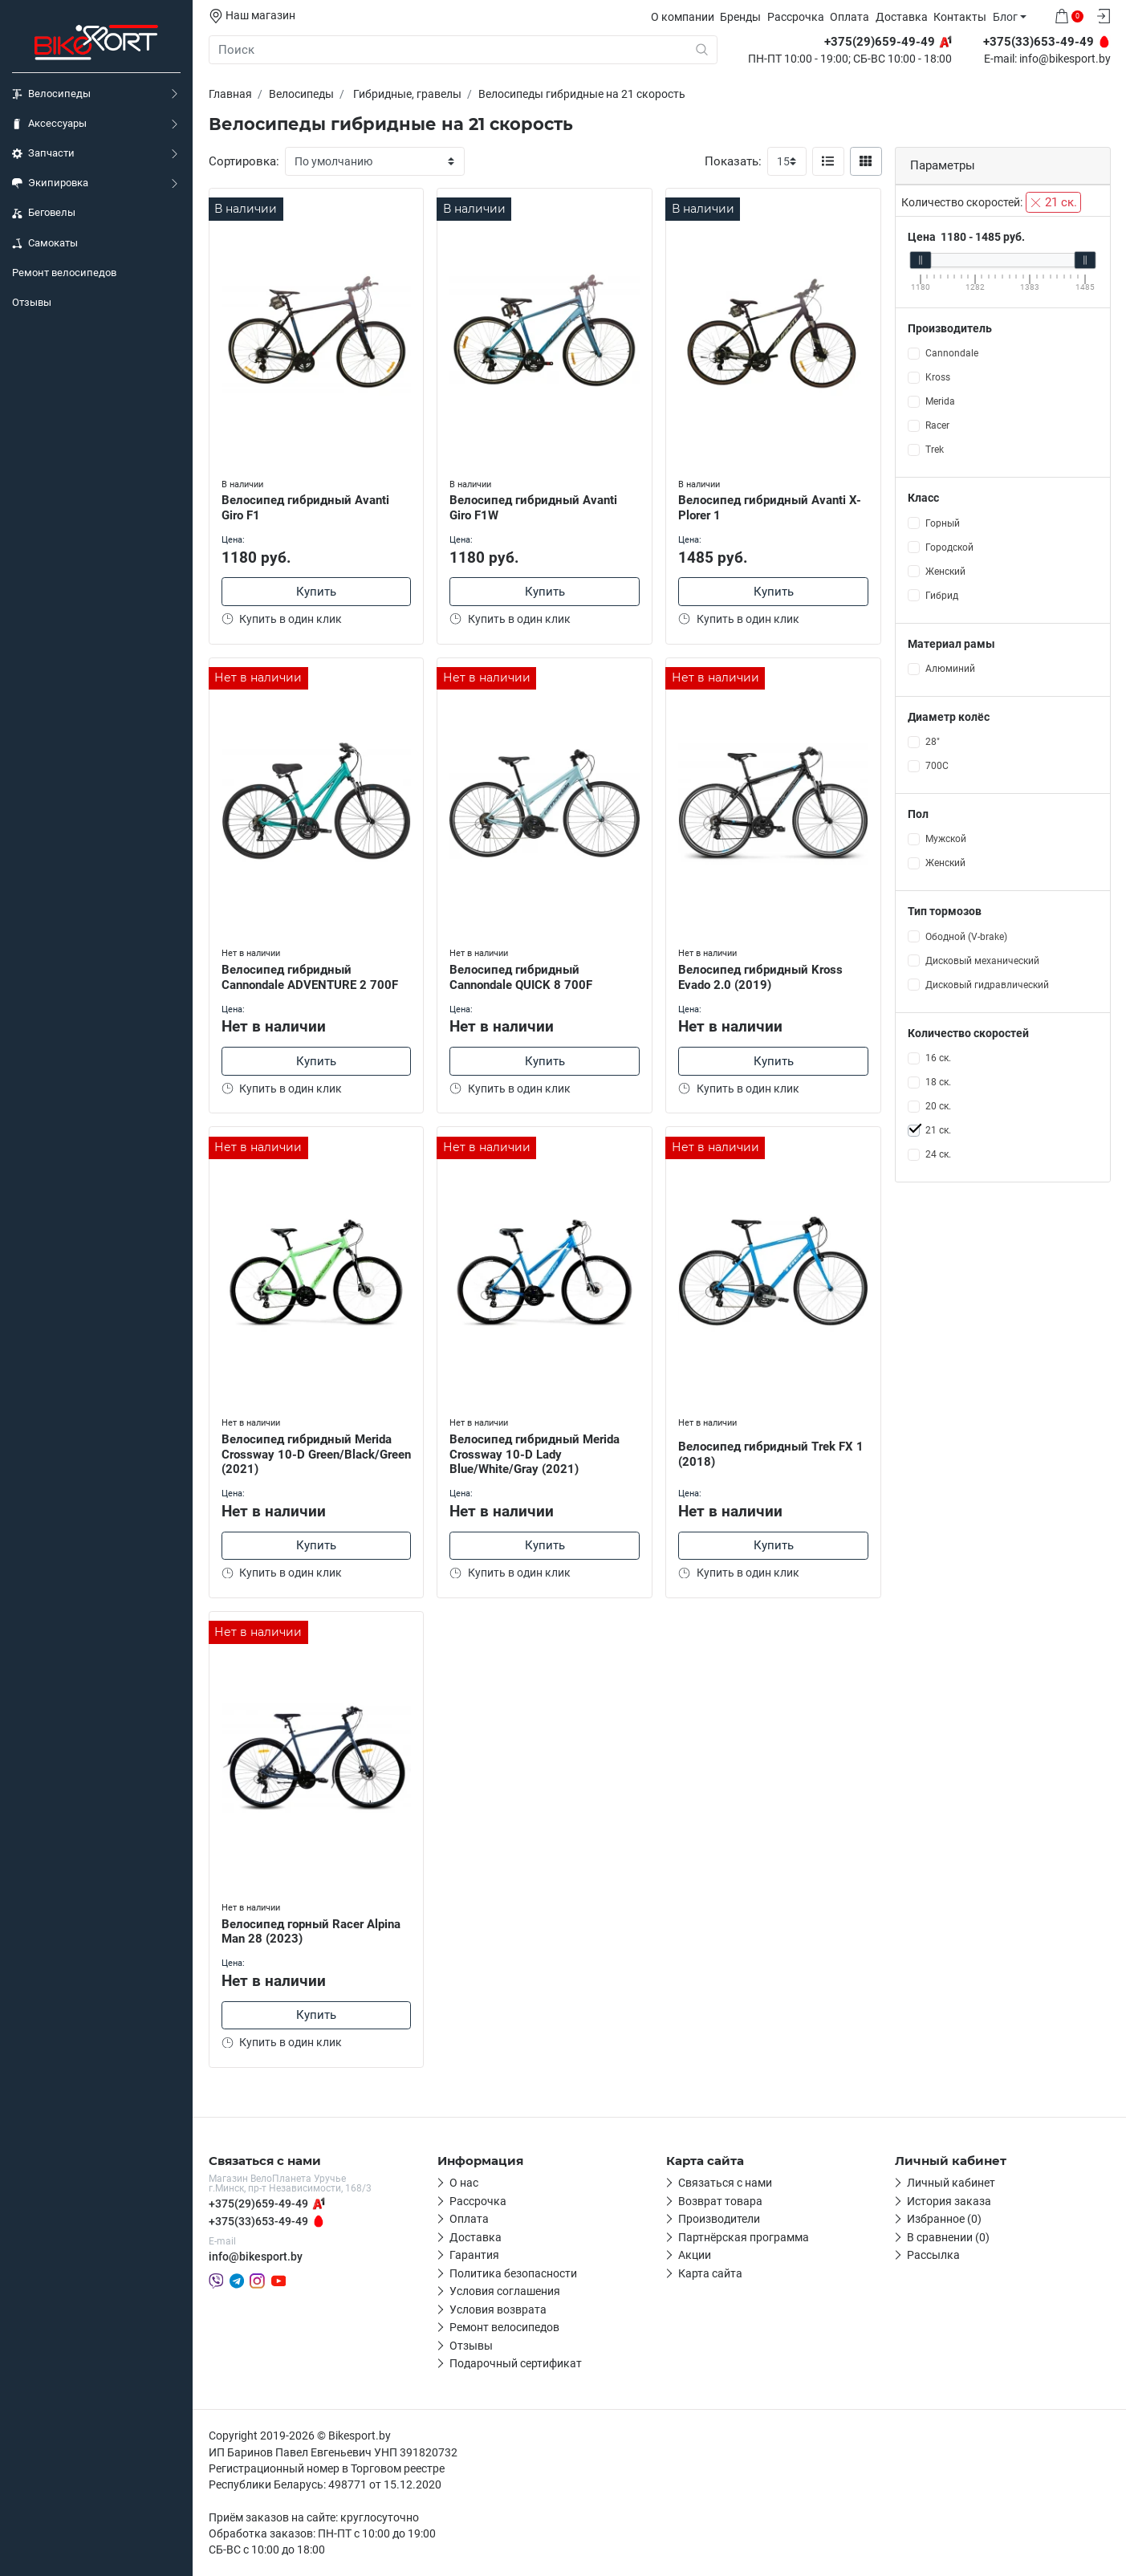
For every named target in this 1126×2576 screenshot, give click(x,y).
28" (932, 741)
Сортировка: (244, 161)
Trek (934, 449)
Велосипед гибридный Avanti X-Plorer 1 (769, 508)
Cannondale (951, 353)
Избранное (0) (944, 2218)
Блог (1005, 16)
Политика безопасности (513, 2273)
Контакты (959, 16)
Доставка (902, 16)
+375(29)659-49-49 (258, 2203)
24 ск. (938, 1154)
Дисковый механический (982, 961)
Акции (694, 2254)
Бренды (740, 16)
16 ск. (938, 1058)
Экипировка (50, 183)
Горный (942, 523)
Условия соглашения (504, 2291)
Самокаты (45, 243)
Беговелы (43, 212)
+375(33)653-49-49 (258, 2221)
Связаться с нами (725, 2182)
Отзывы (31, 302)
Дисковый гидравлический (987, 985)
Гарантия (474, 2254)
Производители (719, 2218)
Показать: (733, 161)
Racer (937, 425)
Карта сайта (710, 2273)
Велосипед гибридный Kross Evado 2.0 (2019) (760, 977)
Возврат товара (720, 2201)
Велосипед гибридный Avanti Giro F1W (533, 508)
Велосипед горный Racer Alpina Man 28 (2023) (311, 1932)
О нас (463, 2182)
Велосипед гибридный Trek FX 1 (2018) (771, 1454)
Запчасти (43, 153)
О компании (682, 16)
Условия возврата (498, 2309)
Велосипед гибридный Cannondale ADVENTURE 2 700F (310, 977)
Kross (937, 377)
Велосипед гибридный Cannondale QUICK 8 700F (520, 977)
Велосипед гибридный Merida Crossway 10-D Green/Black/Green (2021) (316, 1454)
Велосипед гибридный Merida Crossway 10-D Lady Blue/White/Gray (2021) (534, 1454)
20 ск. (938, 1106)
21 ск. (1053, 202)
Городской (949, 547)
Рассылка (933, 2254)
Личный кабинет (951, 2182)
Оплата (849, 16)
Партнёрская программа (743, 2237)
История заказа (949, 2201)
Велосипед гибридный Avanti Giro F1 (305, 508)
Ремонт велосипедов (64, 273)
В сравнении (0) (948, 2237)
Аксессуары (49, 123)
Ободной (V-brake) (966, 936)
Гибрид (941, 595)
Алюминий (950, 668)
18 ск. (938, 1082)
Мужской (945, 838)
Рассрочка (795, 16)
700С (937, 765)
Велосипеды (51, 93)
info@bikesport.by (1065, 59)
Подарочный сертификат (515, 2363)
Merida (940, 401)
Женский (945, 571)
